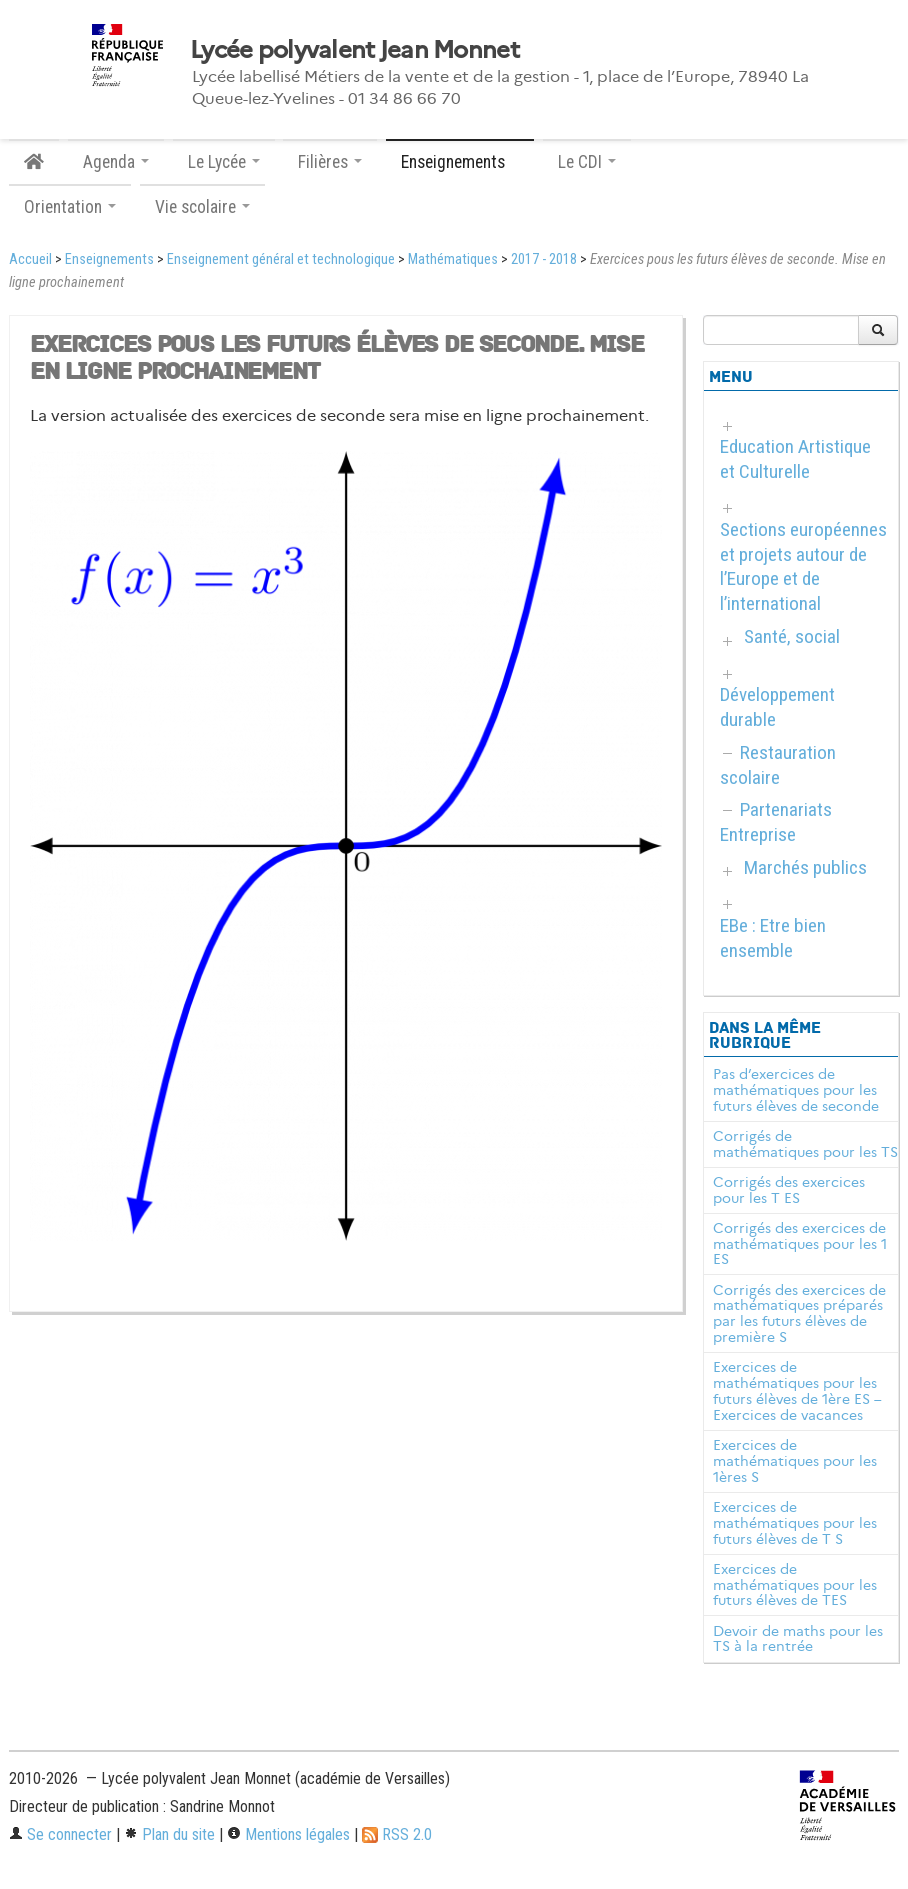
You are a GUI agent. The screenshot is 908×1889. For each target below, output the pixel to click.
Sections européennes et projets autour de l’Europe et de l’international (803, 567)
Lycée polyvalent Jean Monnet (354, 50)
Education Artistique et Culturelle (795, 459)
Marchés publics (805, 867)
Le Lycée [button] (224, 162)
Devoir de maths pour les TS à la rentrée (798, 1639)
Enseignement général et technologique (281, 259)
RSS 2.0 (397, 1834)
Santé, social (792, 636)
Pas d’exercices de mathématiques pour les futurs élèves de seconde (796, 1090)
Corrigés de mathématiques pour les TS (805, 1144)
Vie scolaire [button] (202, 207)
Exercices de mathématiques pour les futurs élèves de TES (795, 1585)
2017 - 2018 (544, 259)
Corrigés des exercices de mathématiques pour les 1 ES (800, 1244)
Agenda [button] (116, 162)
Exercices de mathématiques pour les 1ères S (795, 1461)
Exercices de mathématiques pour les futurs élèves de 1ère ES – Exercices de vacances (797, 1390)
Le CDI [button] (587, 162)
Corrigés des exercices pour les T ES (789, 1190)
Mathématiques (453, 259)
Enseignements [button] (460, 162)
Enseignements (109, 259)
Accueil (30, 259)
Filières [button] (330, 162)
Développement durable (777, 707)
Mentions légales (288, 1834)
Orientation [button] (70, 207)
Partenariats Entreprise (776, 822)
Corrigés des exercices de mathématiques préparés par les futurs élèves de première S (799, 1313)
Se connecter (60, 1834)
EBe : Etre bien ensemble (773, 938)
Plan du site (169, 1834)
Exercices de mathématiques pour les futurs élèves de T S (795, 1523)
